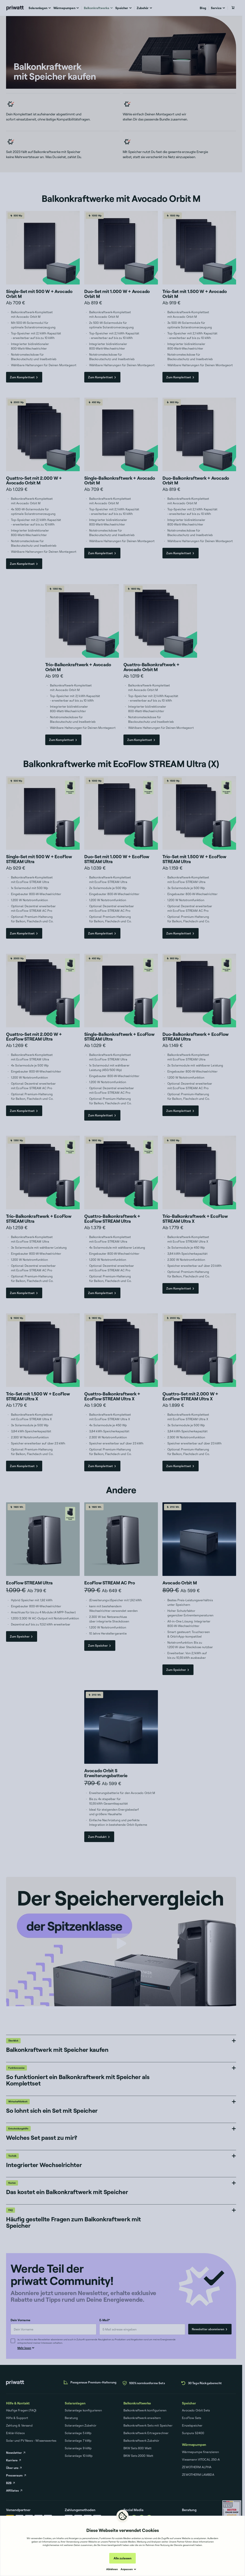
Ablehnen (112, 2569)
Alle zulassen (122, 2558)
